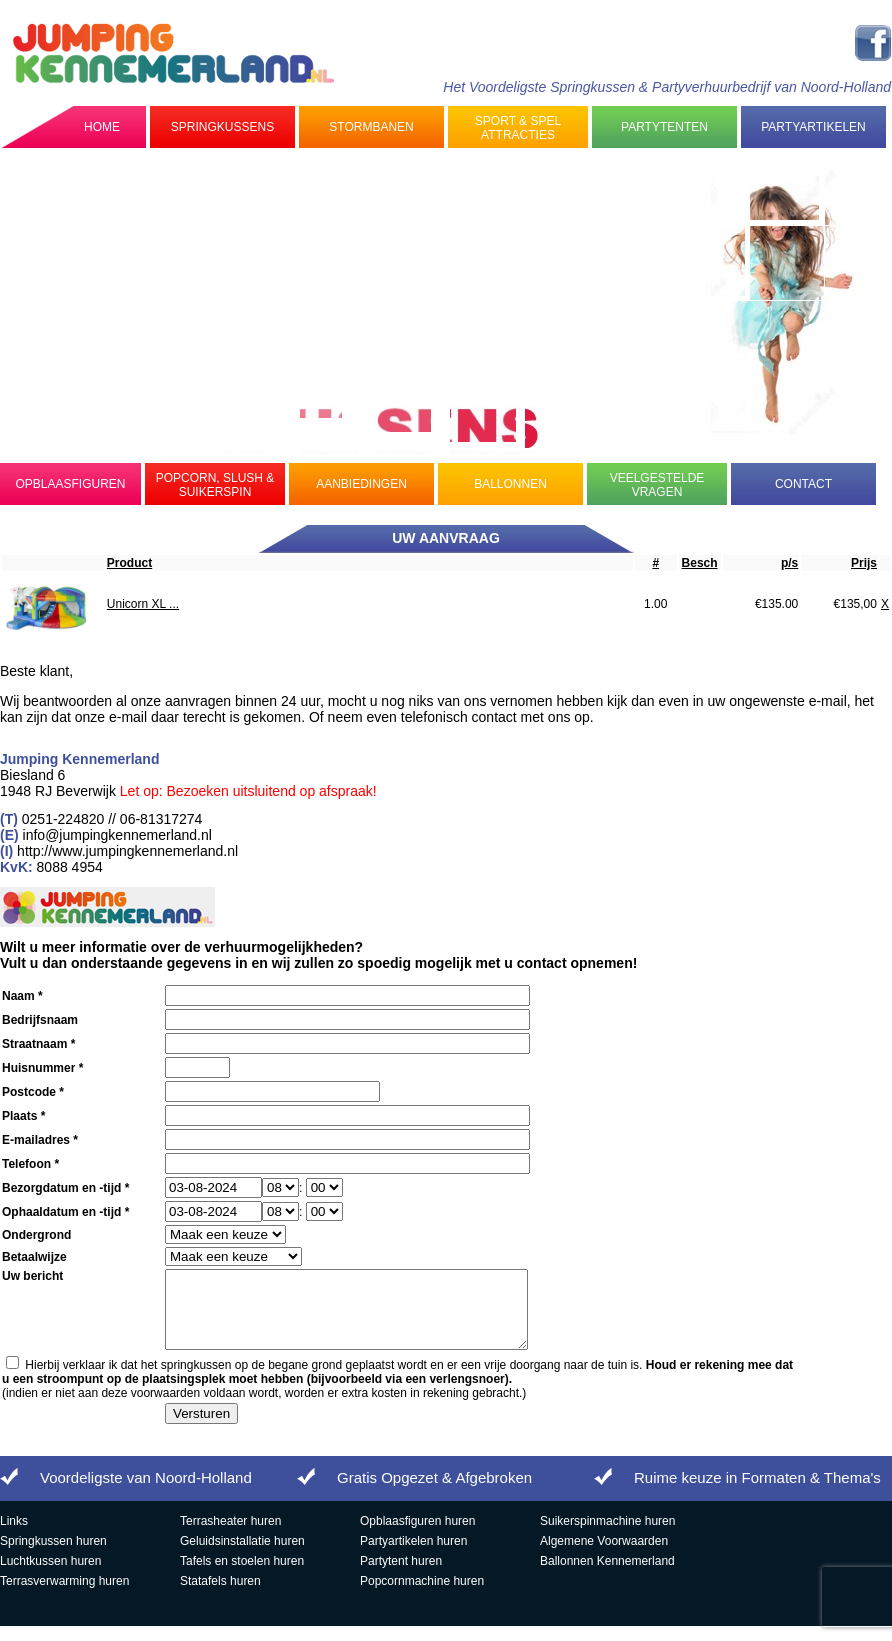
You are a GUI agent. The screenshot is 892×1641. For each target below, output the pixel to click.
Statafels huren (220, 1596)
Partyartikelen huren (413, 1556)
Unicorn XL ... (143, 604)
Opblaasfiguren (70, 484)
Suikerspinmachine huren (607, 1536)
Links (14, 1536)
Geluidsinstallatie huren (242, 1556)
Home (102, 127)
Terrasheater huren (230, 1536)
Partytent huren (401, 1576)
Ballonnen (510, 484)
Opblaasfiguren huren (417, 1536)
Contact (803, 484)
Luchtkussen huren (50, 1576)
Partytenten (664, 127)
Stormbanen (371, 127)
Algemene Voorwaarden (604, 1556)
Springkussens (222, 127)
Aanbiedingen (361, 484)
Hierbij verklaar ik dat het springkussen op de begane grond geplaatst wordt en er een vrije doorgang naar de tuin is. (397, 1387)
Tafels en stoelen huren (242, 1576)
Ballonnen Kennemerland (607, 1576)
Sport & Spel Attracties (518, 128)
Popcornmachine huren (422, 1596)
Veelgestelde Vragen (657, 485)
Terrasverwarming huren (64, 1596)
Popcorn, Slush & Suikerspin (215, 485)
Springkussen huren (53, 1556)
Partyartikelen (813, 127)
